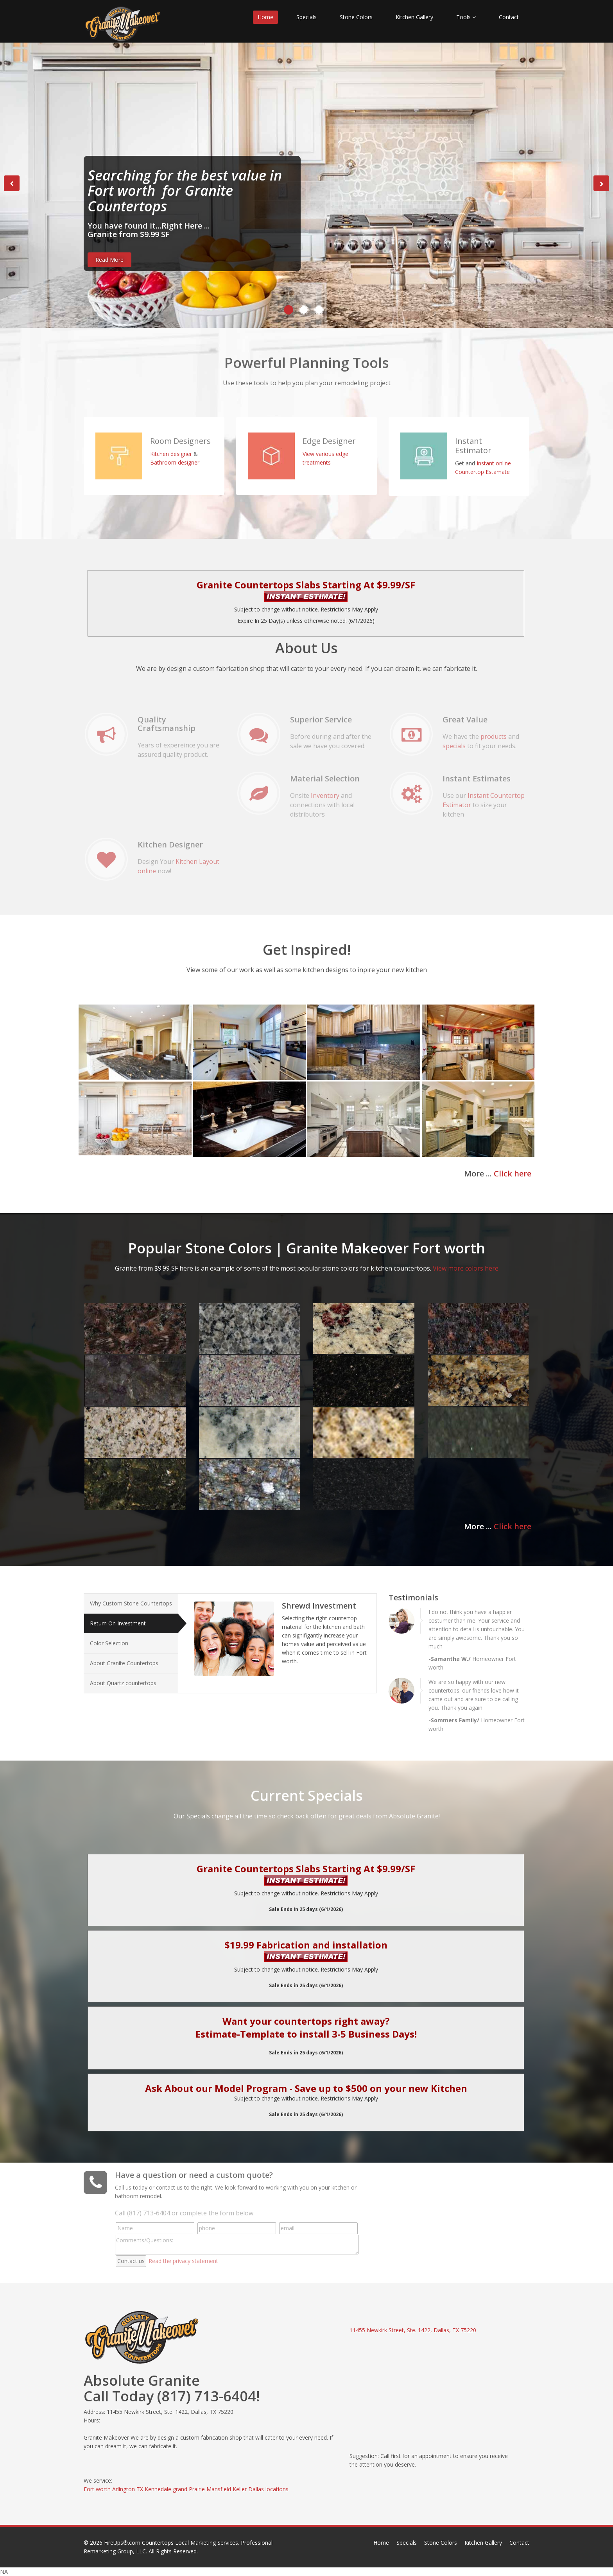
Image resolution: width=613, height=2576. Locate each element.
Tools (466, 17)
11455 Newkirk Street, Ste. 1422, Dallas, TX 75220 (413, 2330)
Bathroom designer (174, 455)
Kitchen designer (171, 446)
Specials (306, 17)
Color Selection (109, 1635)
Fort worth (97, 2489)
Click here (512, 1173)
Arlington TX (127, 2489)
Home (265, 17)
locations (277, 2489)
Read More (109, 259)
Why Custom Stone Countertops (131, 1596)
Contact (509, 17)
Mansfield (218, 2489)
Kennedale (158, 2489)
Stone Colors (356, 17)
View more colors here (465, 1261)
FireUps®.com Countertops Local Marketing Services (171, 2542)
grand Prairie (189, 2489)
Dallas (256, 2489)
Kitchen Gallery (414, 17)
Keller (240, 2489)
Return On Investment (118, 1616)
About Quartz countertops (123, 1675)
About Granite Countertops (124, 1655)
